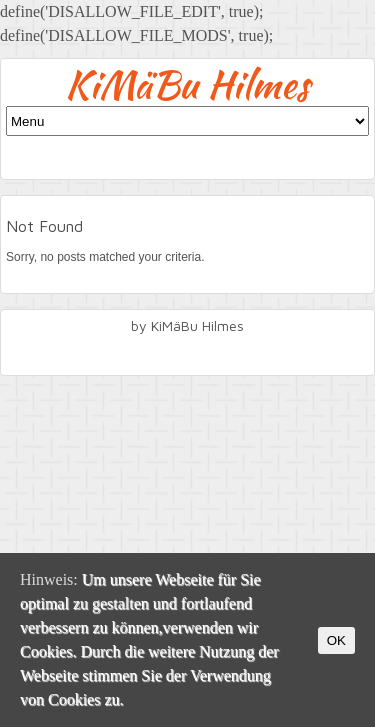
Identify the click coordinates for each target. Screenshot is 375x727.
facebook (188, 353)
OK (336, 640)
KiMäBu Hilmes (187, 84)
